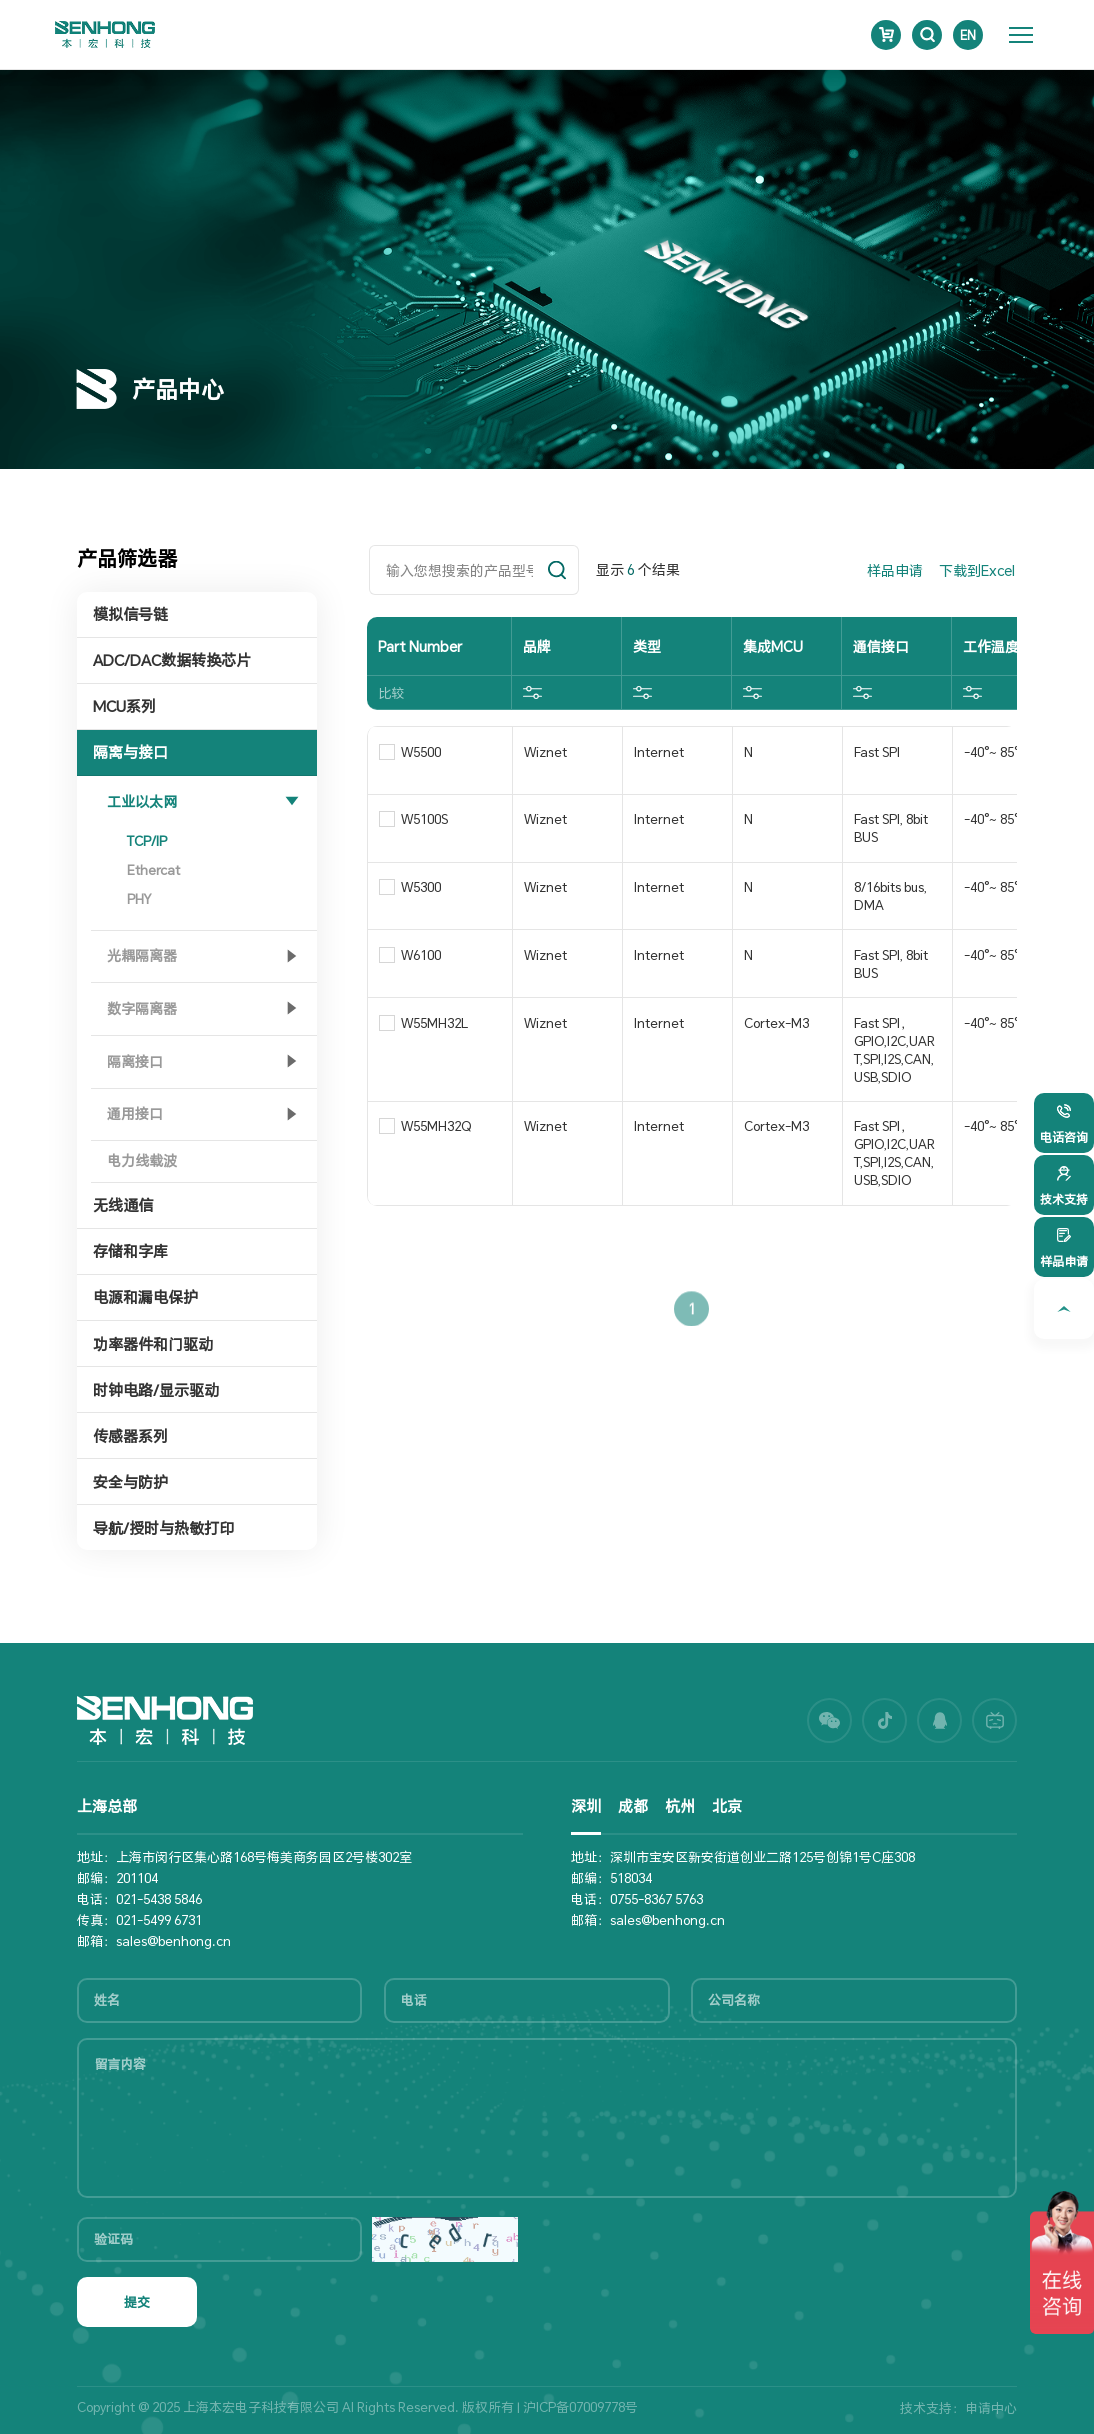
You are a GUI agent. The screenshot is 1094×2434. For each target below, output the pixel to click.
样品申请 (895, 570)
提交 (137, 2302)
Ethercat (153, 870)
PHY (139, 899)
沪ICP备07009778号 (580, 2407)
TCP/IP (147, 841)
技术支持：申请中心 (958, 2408)
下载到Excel (977, 570)
